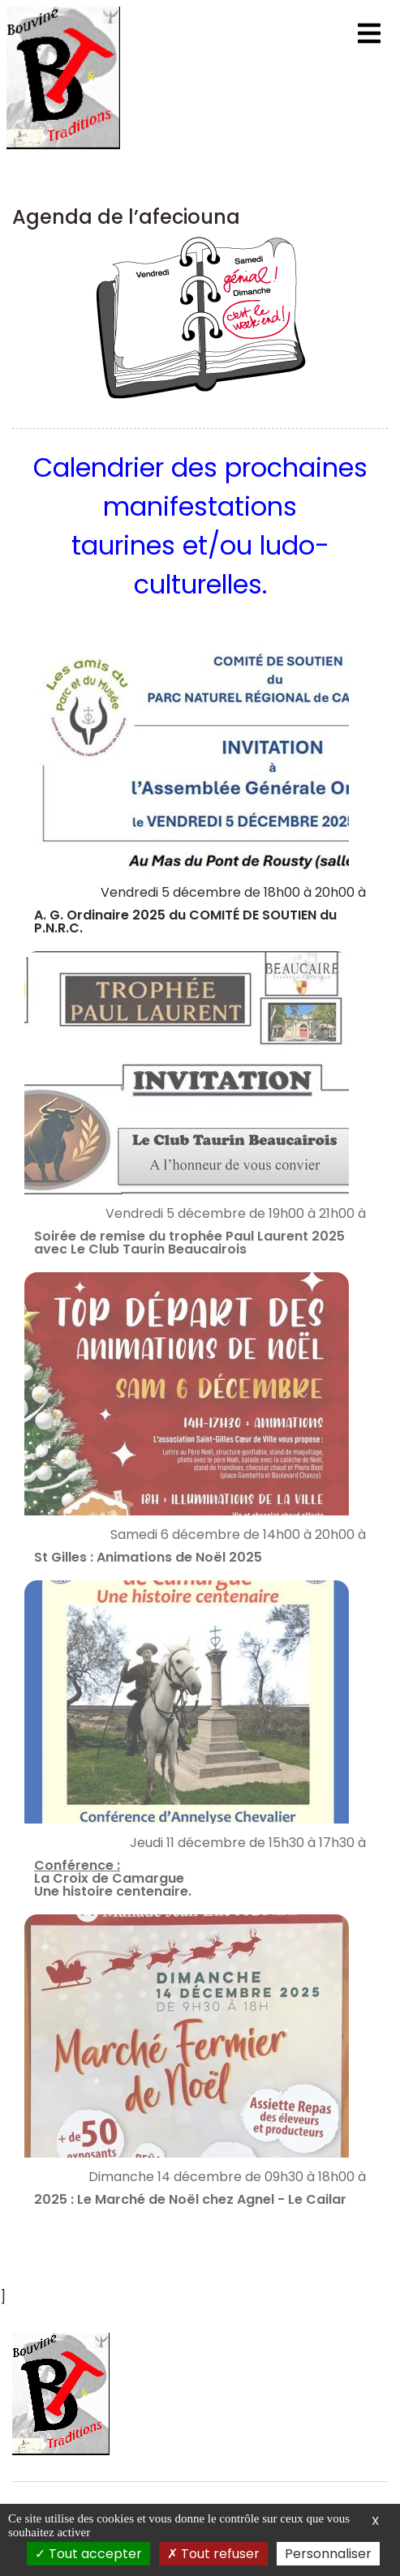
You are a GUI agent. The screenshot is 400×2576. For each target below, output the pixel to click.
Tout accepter (88, 2553)
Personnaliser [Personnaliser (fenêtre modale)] (328, 2553)
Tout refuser (213, 2553)
